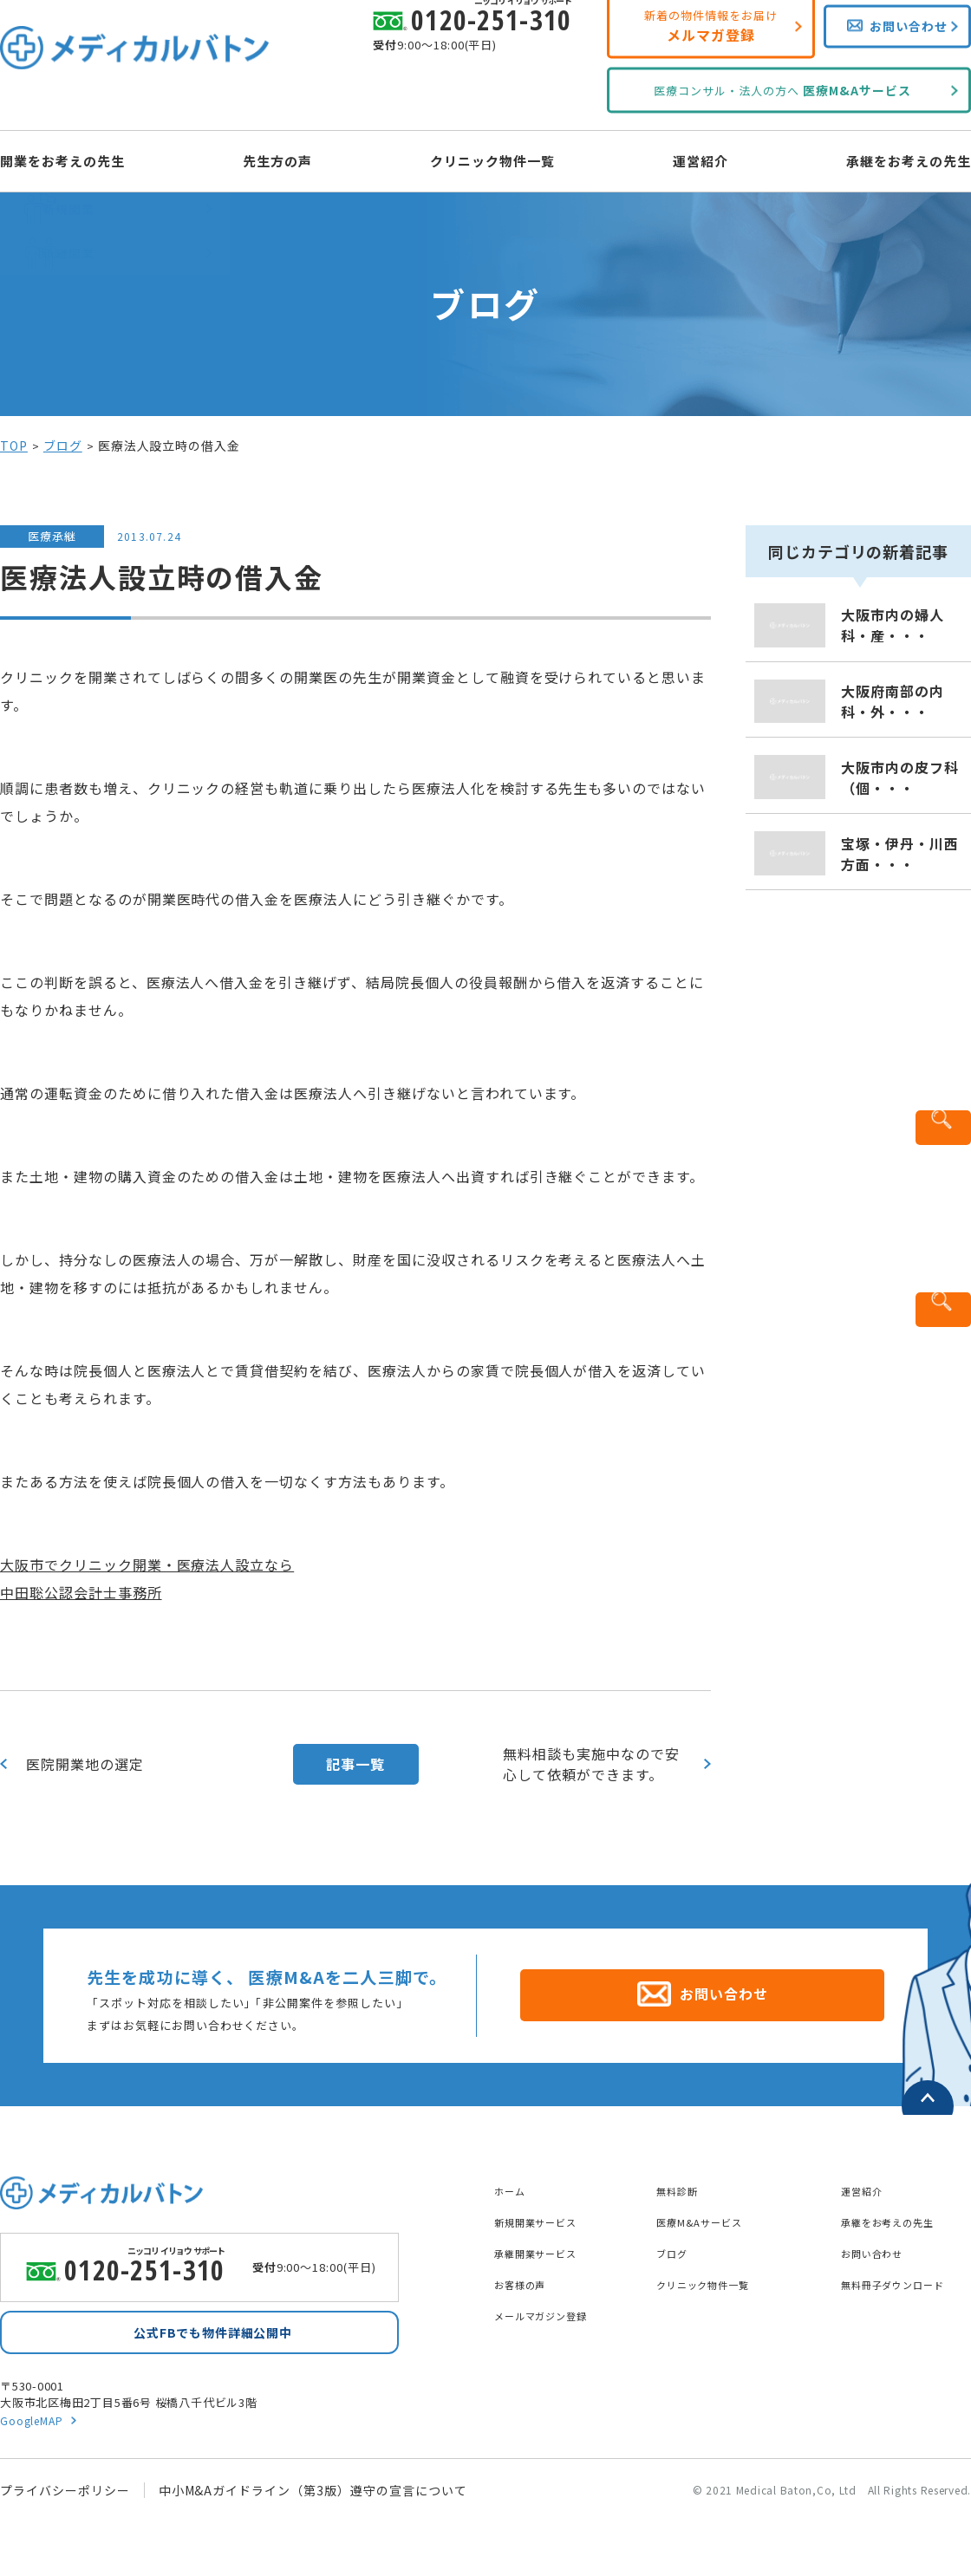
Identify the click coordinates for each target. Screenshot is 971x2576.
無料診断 (682, 2180)
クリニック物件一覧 (493, 159)
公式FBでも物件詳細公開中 (212, 2330)
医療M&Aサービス (709, 2212)
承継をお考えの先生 (877, 159)
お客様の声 (526, 2274)
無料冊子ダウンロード (906, 2274)
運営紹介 (685, 159)
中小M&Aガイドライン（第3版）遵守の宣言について (313, 2493)
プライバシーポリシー (65, 2493)
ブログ (62, 445)
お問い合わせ (880, 2243)
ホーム (513, 2180)
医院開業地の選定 (85, 1763)
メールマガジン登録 (552, 2305)
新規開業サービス (546, 2212)
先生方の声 (292, 159)
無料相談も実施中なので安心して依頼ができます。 (591, 1764)
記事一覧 (355, 1763)
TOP (14, 445)
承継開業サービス (546, 2243)
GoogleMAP (34, 2423)
